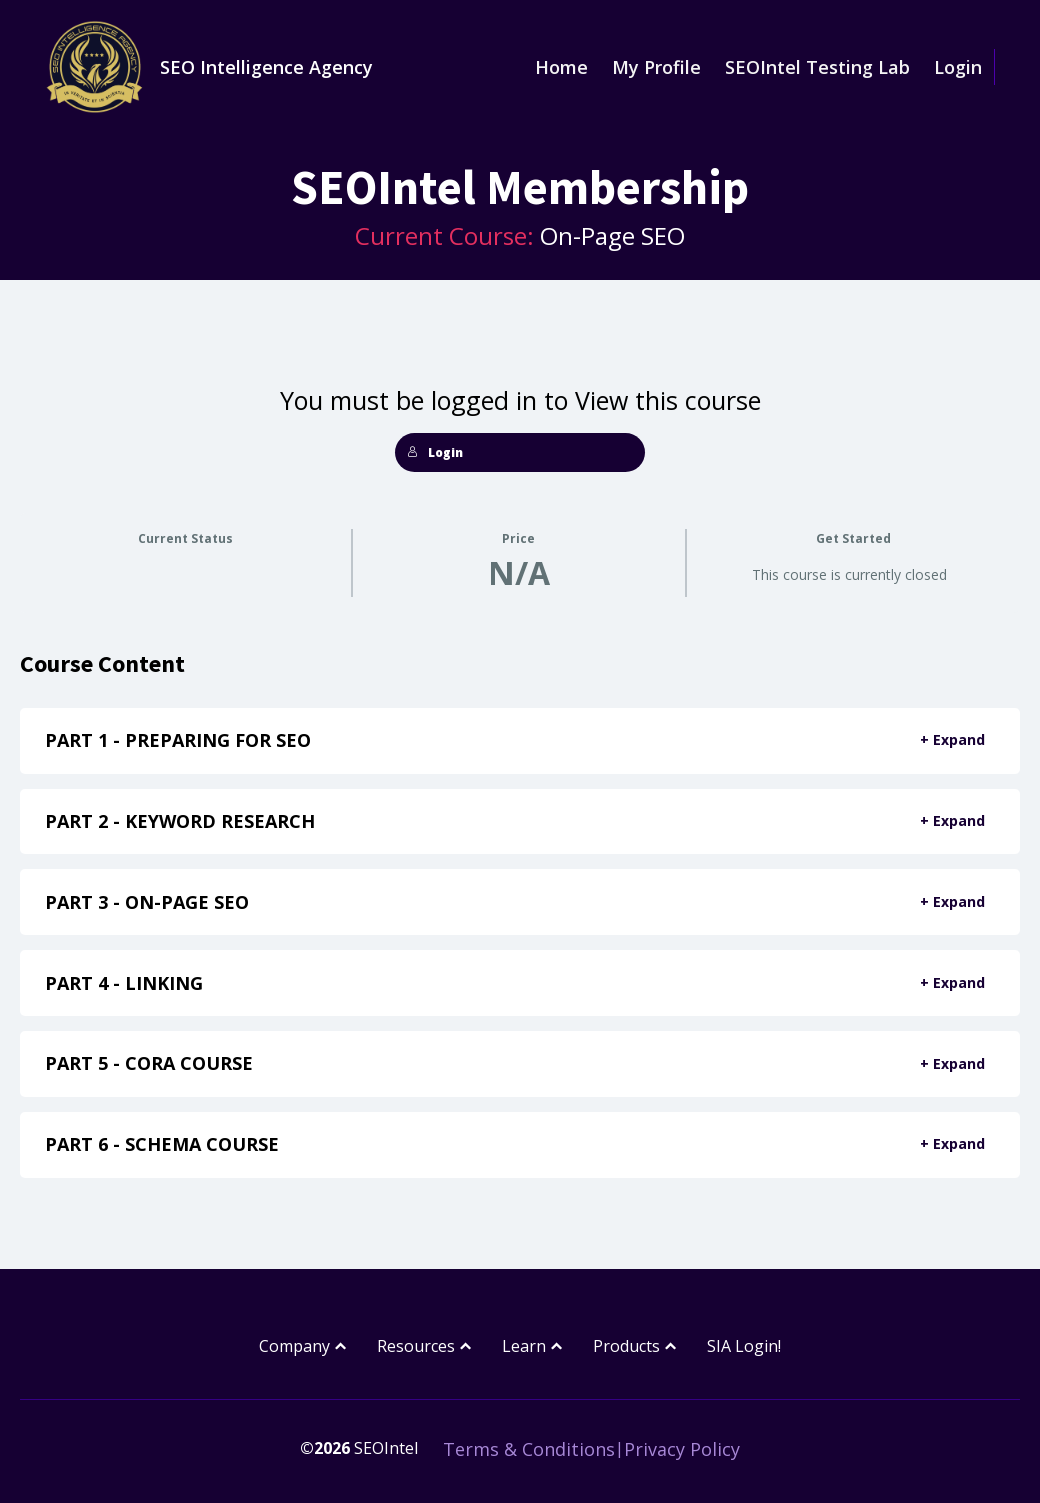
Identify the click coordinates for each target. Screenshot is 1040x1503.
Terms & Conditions (529, 1449)
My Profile (656, 67)
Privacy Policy (682, 1449)
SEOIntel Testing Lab (817, 67)
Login (958, 67)
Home (561, 67)
